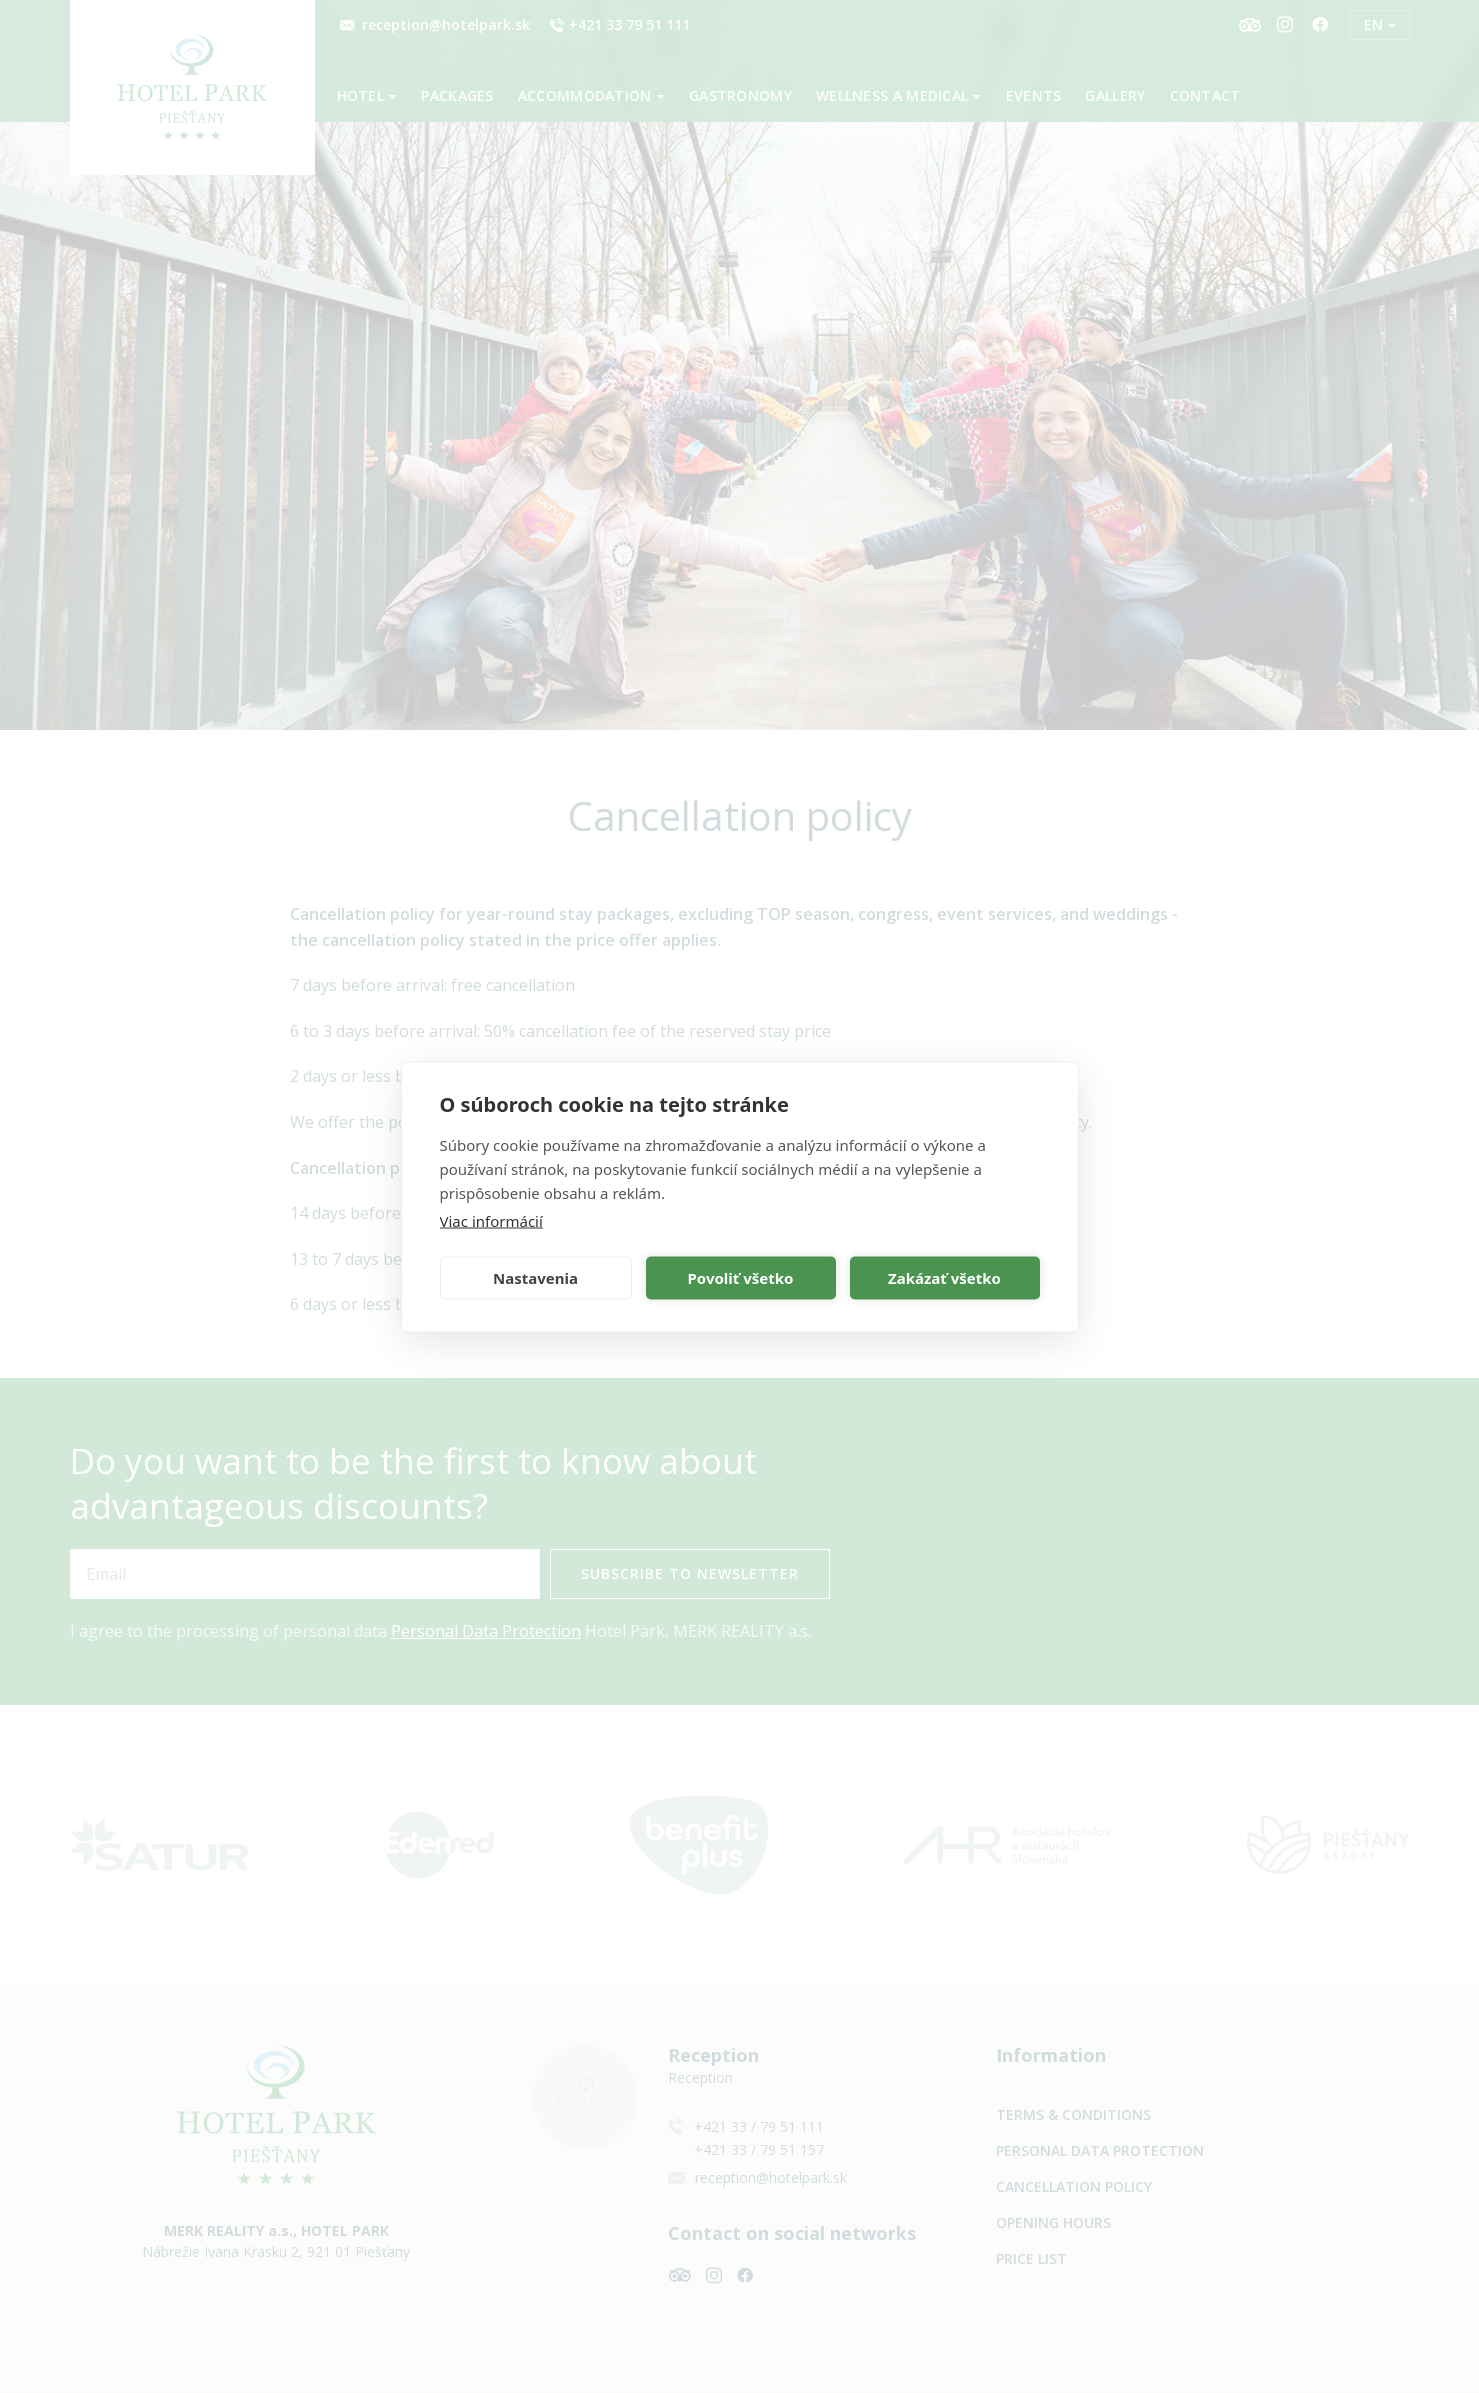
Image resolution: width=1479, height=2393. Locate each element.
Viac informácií (491, 1220)
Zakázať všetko (944, 1278)
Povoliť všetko (741, 1278)
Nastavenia (535, 1278)
